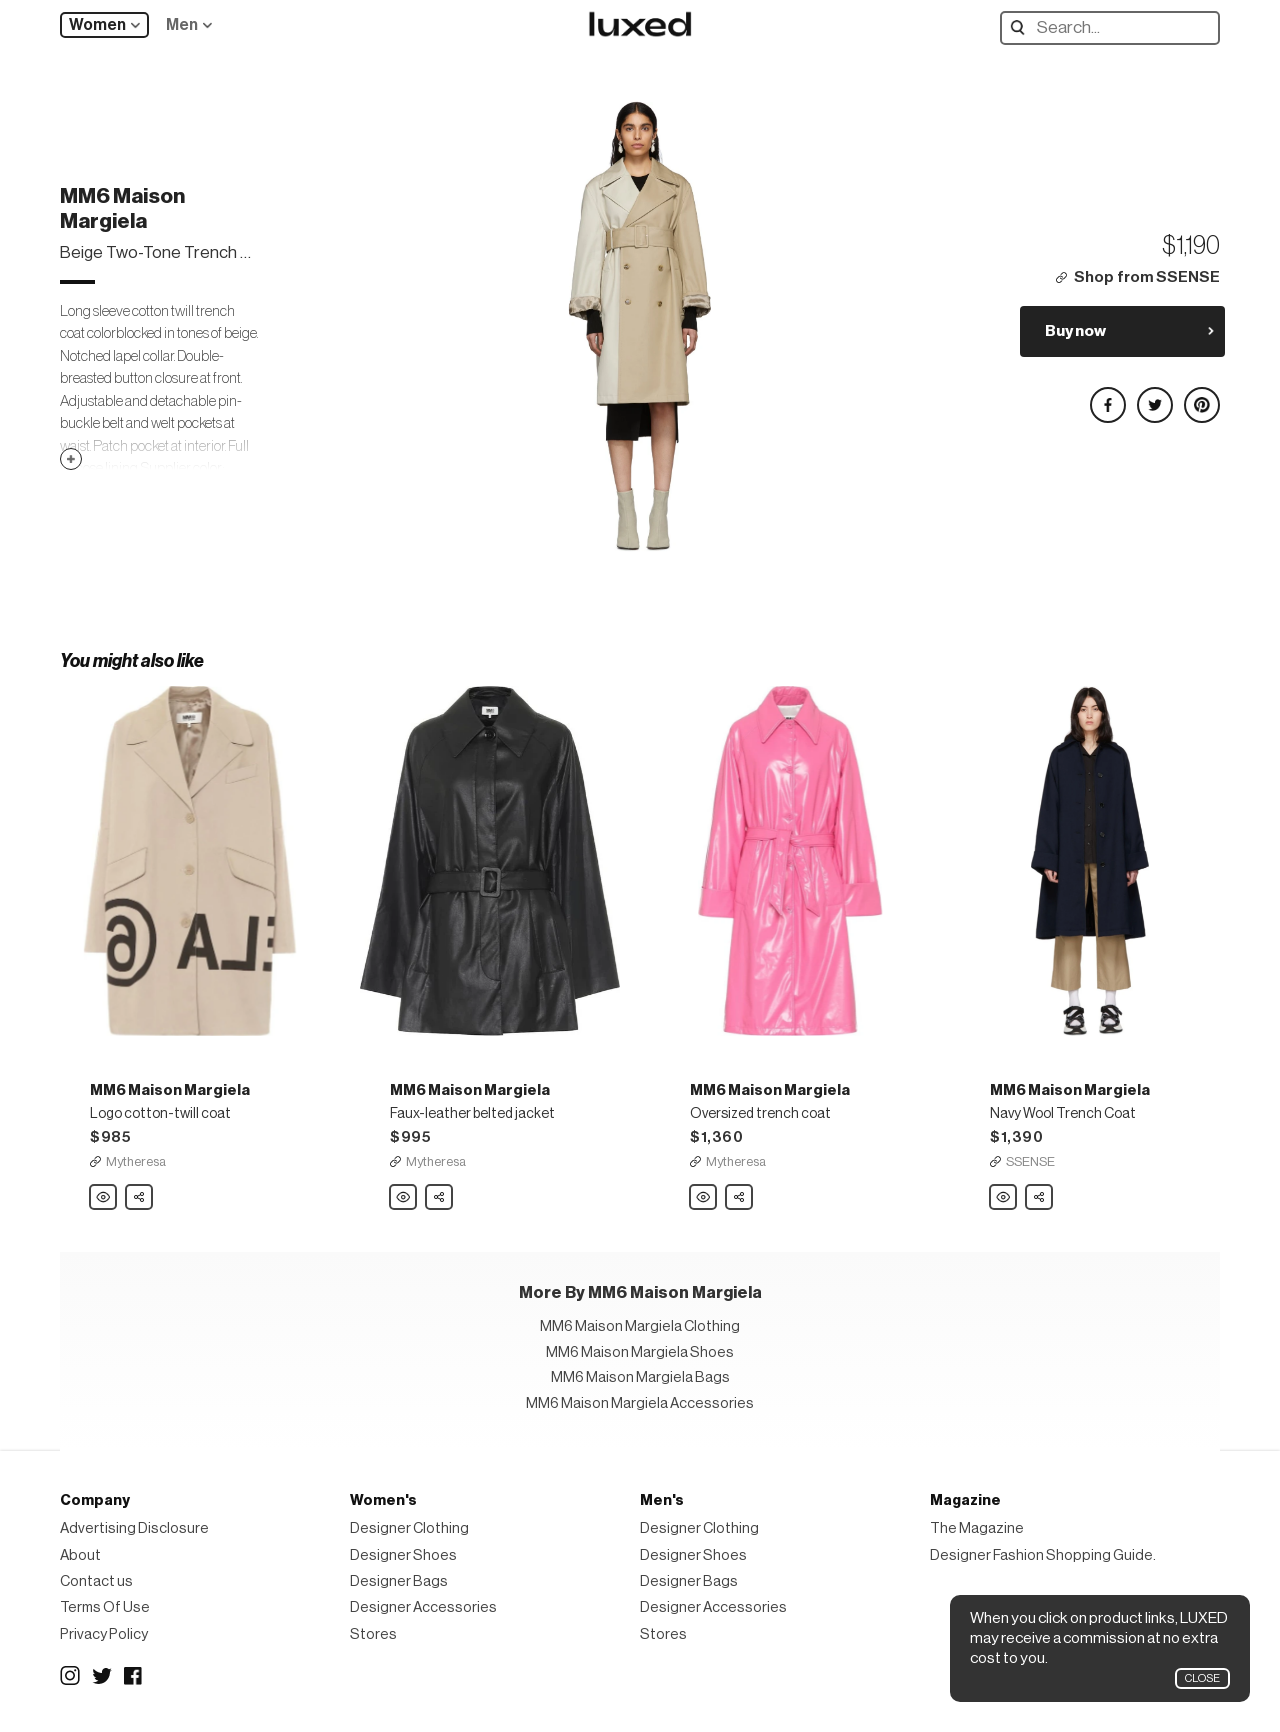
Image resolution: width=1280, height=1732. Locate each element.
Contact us (96, 1581)
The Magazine (977, 1528)
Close (1202, 1678)
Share (140, 1192)
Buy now (1075, 331)
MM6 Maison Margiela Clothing (640, 1326)
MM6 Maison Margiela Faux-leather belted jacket (404, 1198)
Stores (373, 1634)
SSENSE (1030, 1161)
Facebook (134, 1676)
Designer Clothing (409, 1528)
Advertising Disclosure (134, 1528)
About (80, 1555)
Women (97, 25)
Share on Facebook (1107, 396)
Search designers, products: (1022, 27)
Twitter (102, 1676)
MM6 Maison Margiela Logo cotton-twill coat (104, 1198)
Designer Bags (399, 1581)
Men (182, 25)
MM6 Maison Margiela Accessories (640, 1403)
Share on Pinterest (1201, 396)
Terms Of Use (105, 1607)
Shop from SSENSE (1147, 277)
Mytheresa (136, 1161)
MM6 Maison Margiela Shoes (640, 1352)
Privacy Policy (104, 1634)
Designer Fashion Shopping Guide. (1043, 1555)
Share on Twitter (1154, 396)
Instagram (70, 1676)
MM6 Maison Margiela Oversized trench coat (704, 1198)
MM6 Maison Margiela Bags (640, 1377)
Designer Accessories (423, 1607)
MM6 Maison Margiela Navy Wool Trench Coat (1004, 1198)
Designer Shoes (403, 1555)
